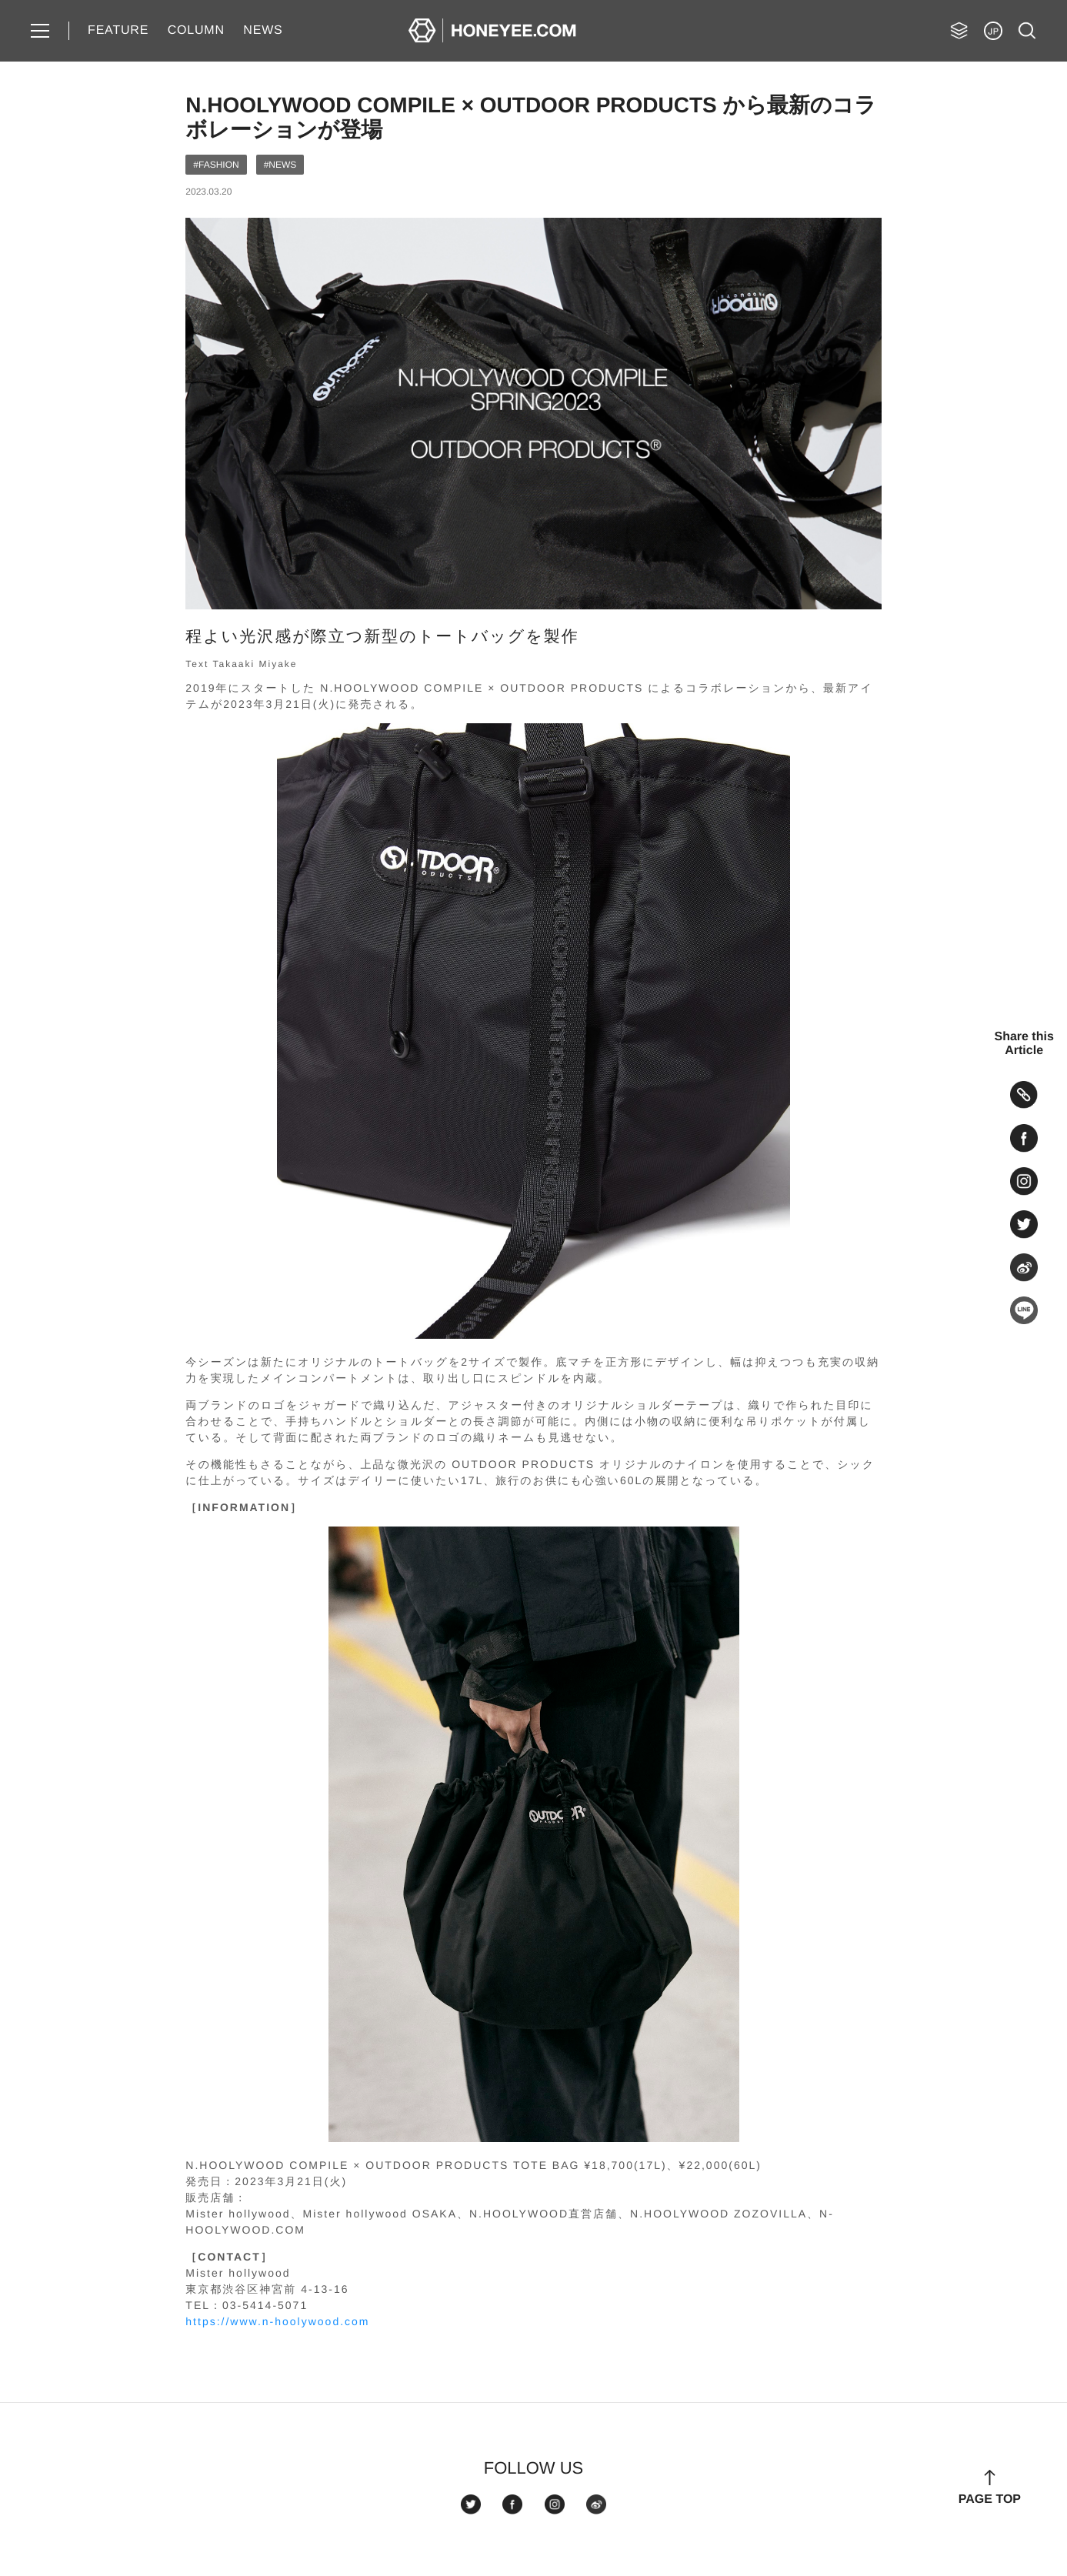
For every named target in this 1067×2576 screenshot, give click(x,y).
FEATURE (118, 30)
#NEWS (280, 164)
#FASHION (215, 164)
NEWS (262, 30)
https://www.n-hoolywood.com (277, 2321)
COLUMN (196, 30)
